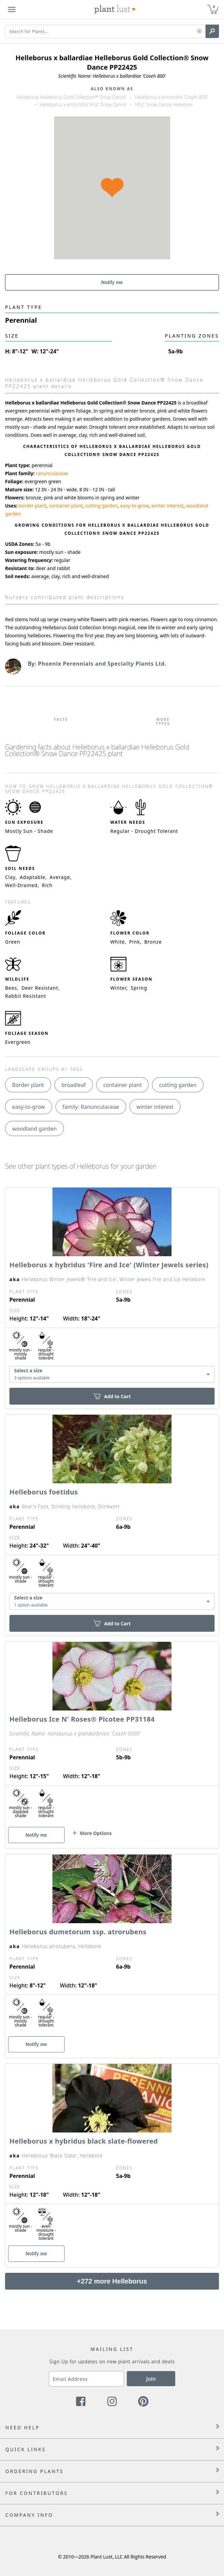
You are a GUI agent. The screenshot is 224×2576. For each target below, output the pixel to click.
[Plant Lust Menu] (12, 9)
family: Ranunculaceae (91, 1106)
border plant (32, 505)
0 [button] (214, 6)
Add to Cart (111, 1396)
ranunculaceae (52, 473)
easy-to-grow (134, 505)
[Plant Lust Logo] (115, 9)
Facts (61, 719)
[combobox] (112, 1374)
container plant (65, 505)
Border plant (28, 1085)
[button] (199, 31)
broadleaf (74, 1085)
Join (151, 2379)
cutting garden (101, 505)
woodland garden (34, 1128)
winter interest (167, 505)
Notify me (112, 282)
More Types (163, 721)
